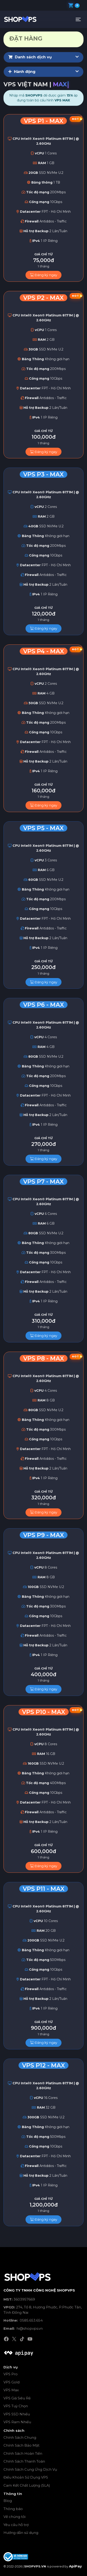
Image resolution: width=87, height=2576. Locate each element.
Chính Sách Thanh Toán (24, 2461)
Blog (7, 2500)
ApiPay (75, 2566)
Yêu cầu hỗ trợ (16, 2525)
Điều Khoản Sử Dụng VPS (25, 2477)
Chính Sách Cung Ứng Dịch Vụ (30, 2469)
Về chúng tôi (14, 2516)
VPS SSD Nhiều (16, 2414)
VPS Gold (11, 2382)
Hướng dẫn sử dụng (20, 2532)
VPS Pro (10, 2374)
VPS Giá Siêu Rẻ (17, 2398)
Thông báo (13, 2509)
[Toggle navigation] (78, 19)
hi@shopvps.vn (23, 2328)
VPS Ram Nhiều (17, 2422)
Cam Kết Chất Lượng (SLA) (26, 2485)
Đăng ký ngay (43, 275)
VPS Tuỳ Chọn (15, 2406)
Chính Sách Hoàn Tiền (22, 2453)
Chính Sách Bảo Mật (21, 2445)
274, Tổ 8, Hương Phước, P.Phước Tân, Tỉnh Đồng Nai (42, 2310)
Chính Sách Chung (19, 2437)
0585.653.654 (23, 2320)
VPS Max (11, 2390)
